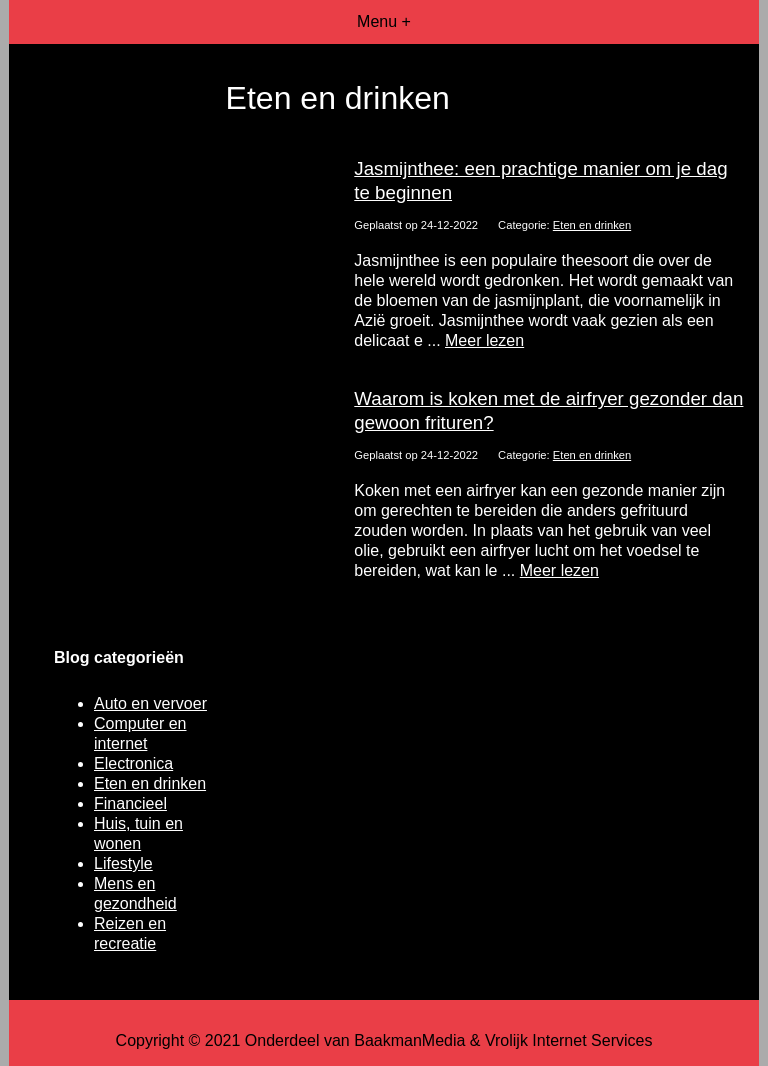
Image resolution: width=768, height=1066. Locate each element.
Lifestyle (123, 863)
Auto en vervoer (150, 703)
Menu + (384, 21)
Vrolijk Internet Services (568, 1040)
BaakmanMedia (409, 1040)
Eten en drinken (592, 225)
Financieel (130, 803)
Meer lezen (484, 340)
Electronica (133, 763)
